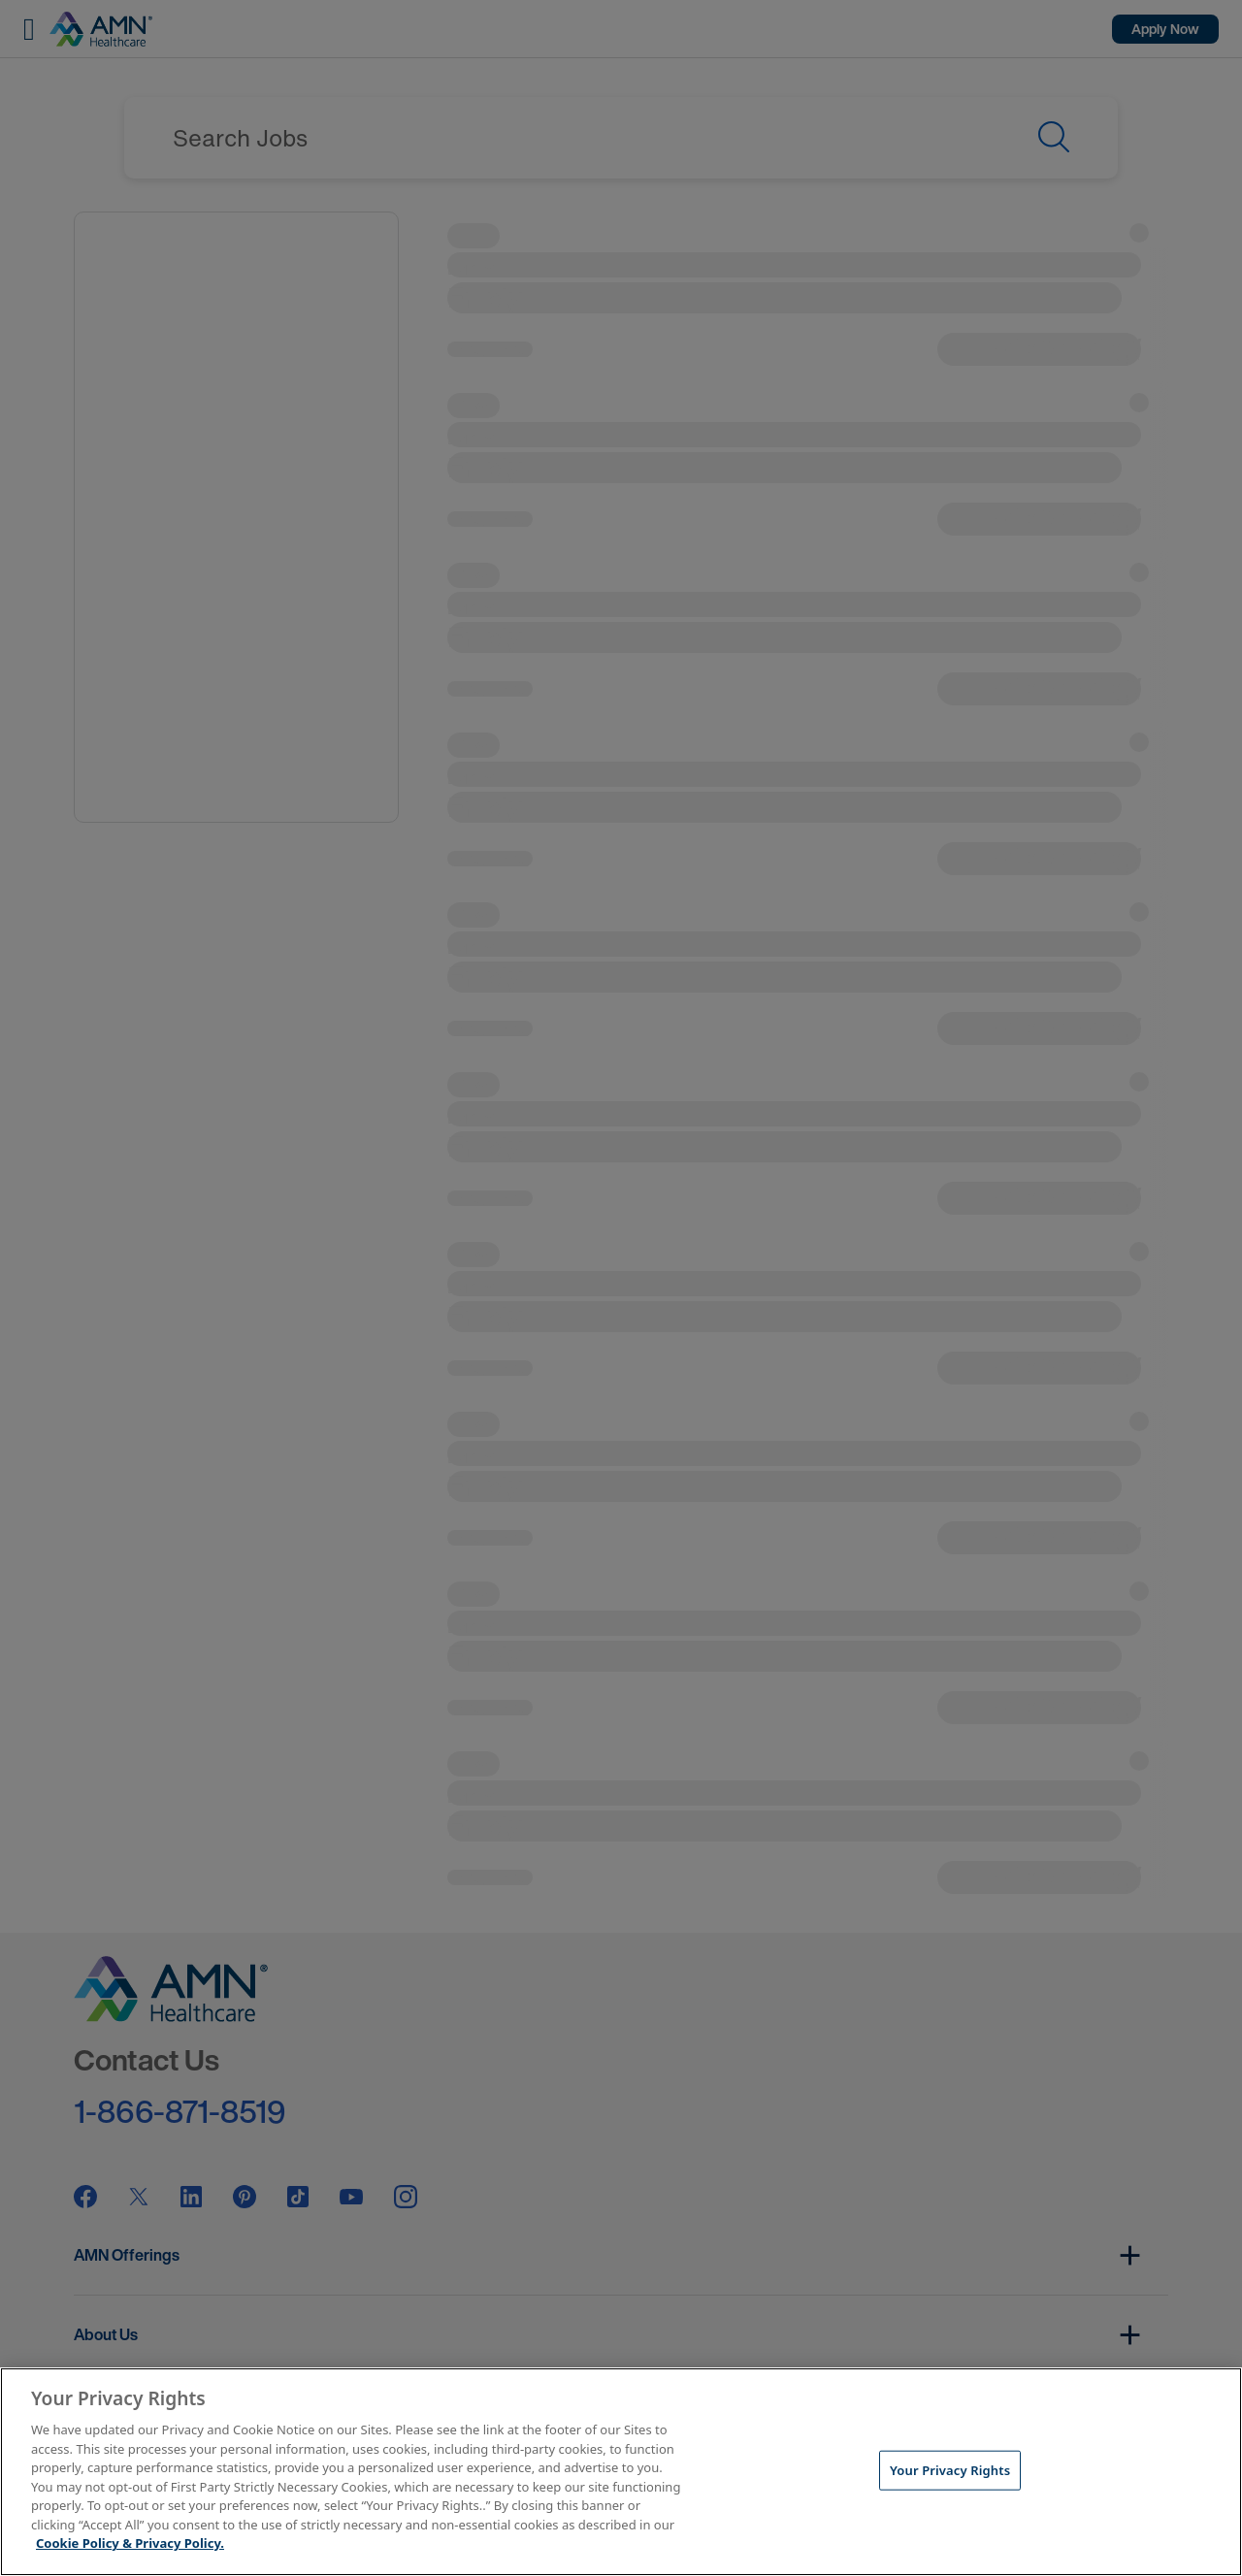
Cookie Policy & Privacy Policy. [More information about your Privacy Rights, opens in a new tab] (130, 2543)
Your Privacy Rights (950, 2469)
